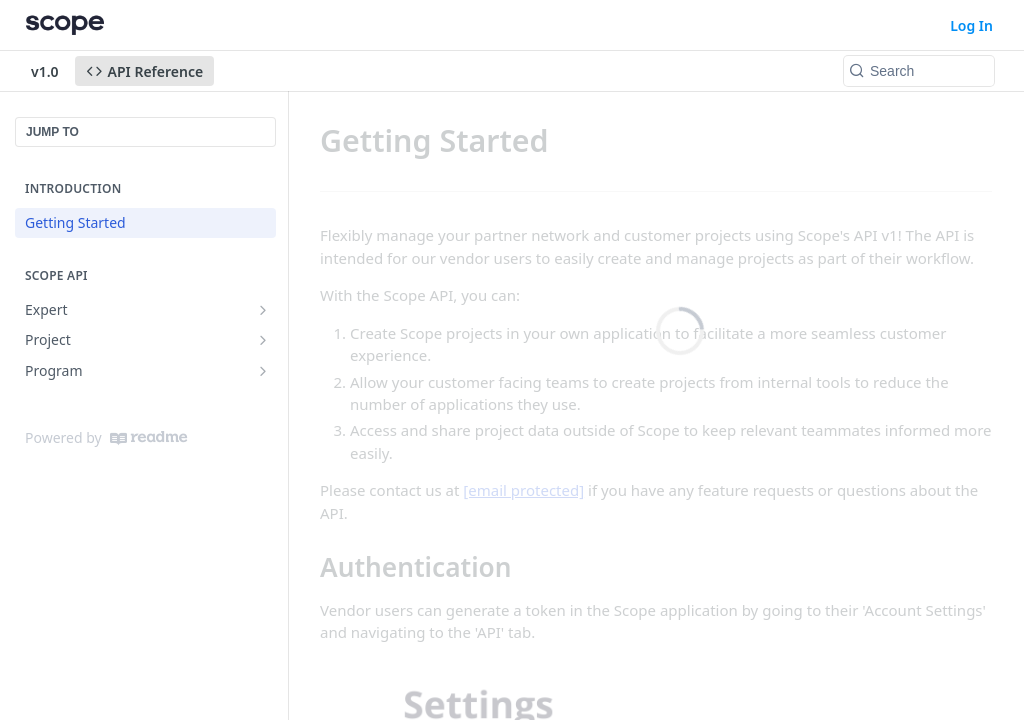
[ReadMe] (148, 438)
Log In (971, 25)
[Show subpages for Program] (263, 371)
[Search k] (919, 71)
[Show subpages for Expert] (263, 310)
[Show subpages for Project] (263, 340)
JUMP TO (52, 132)
